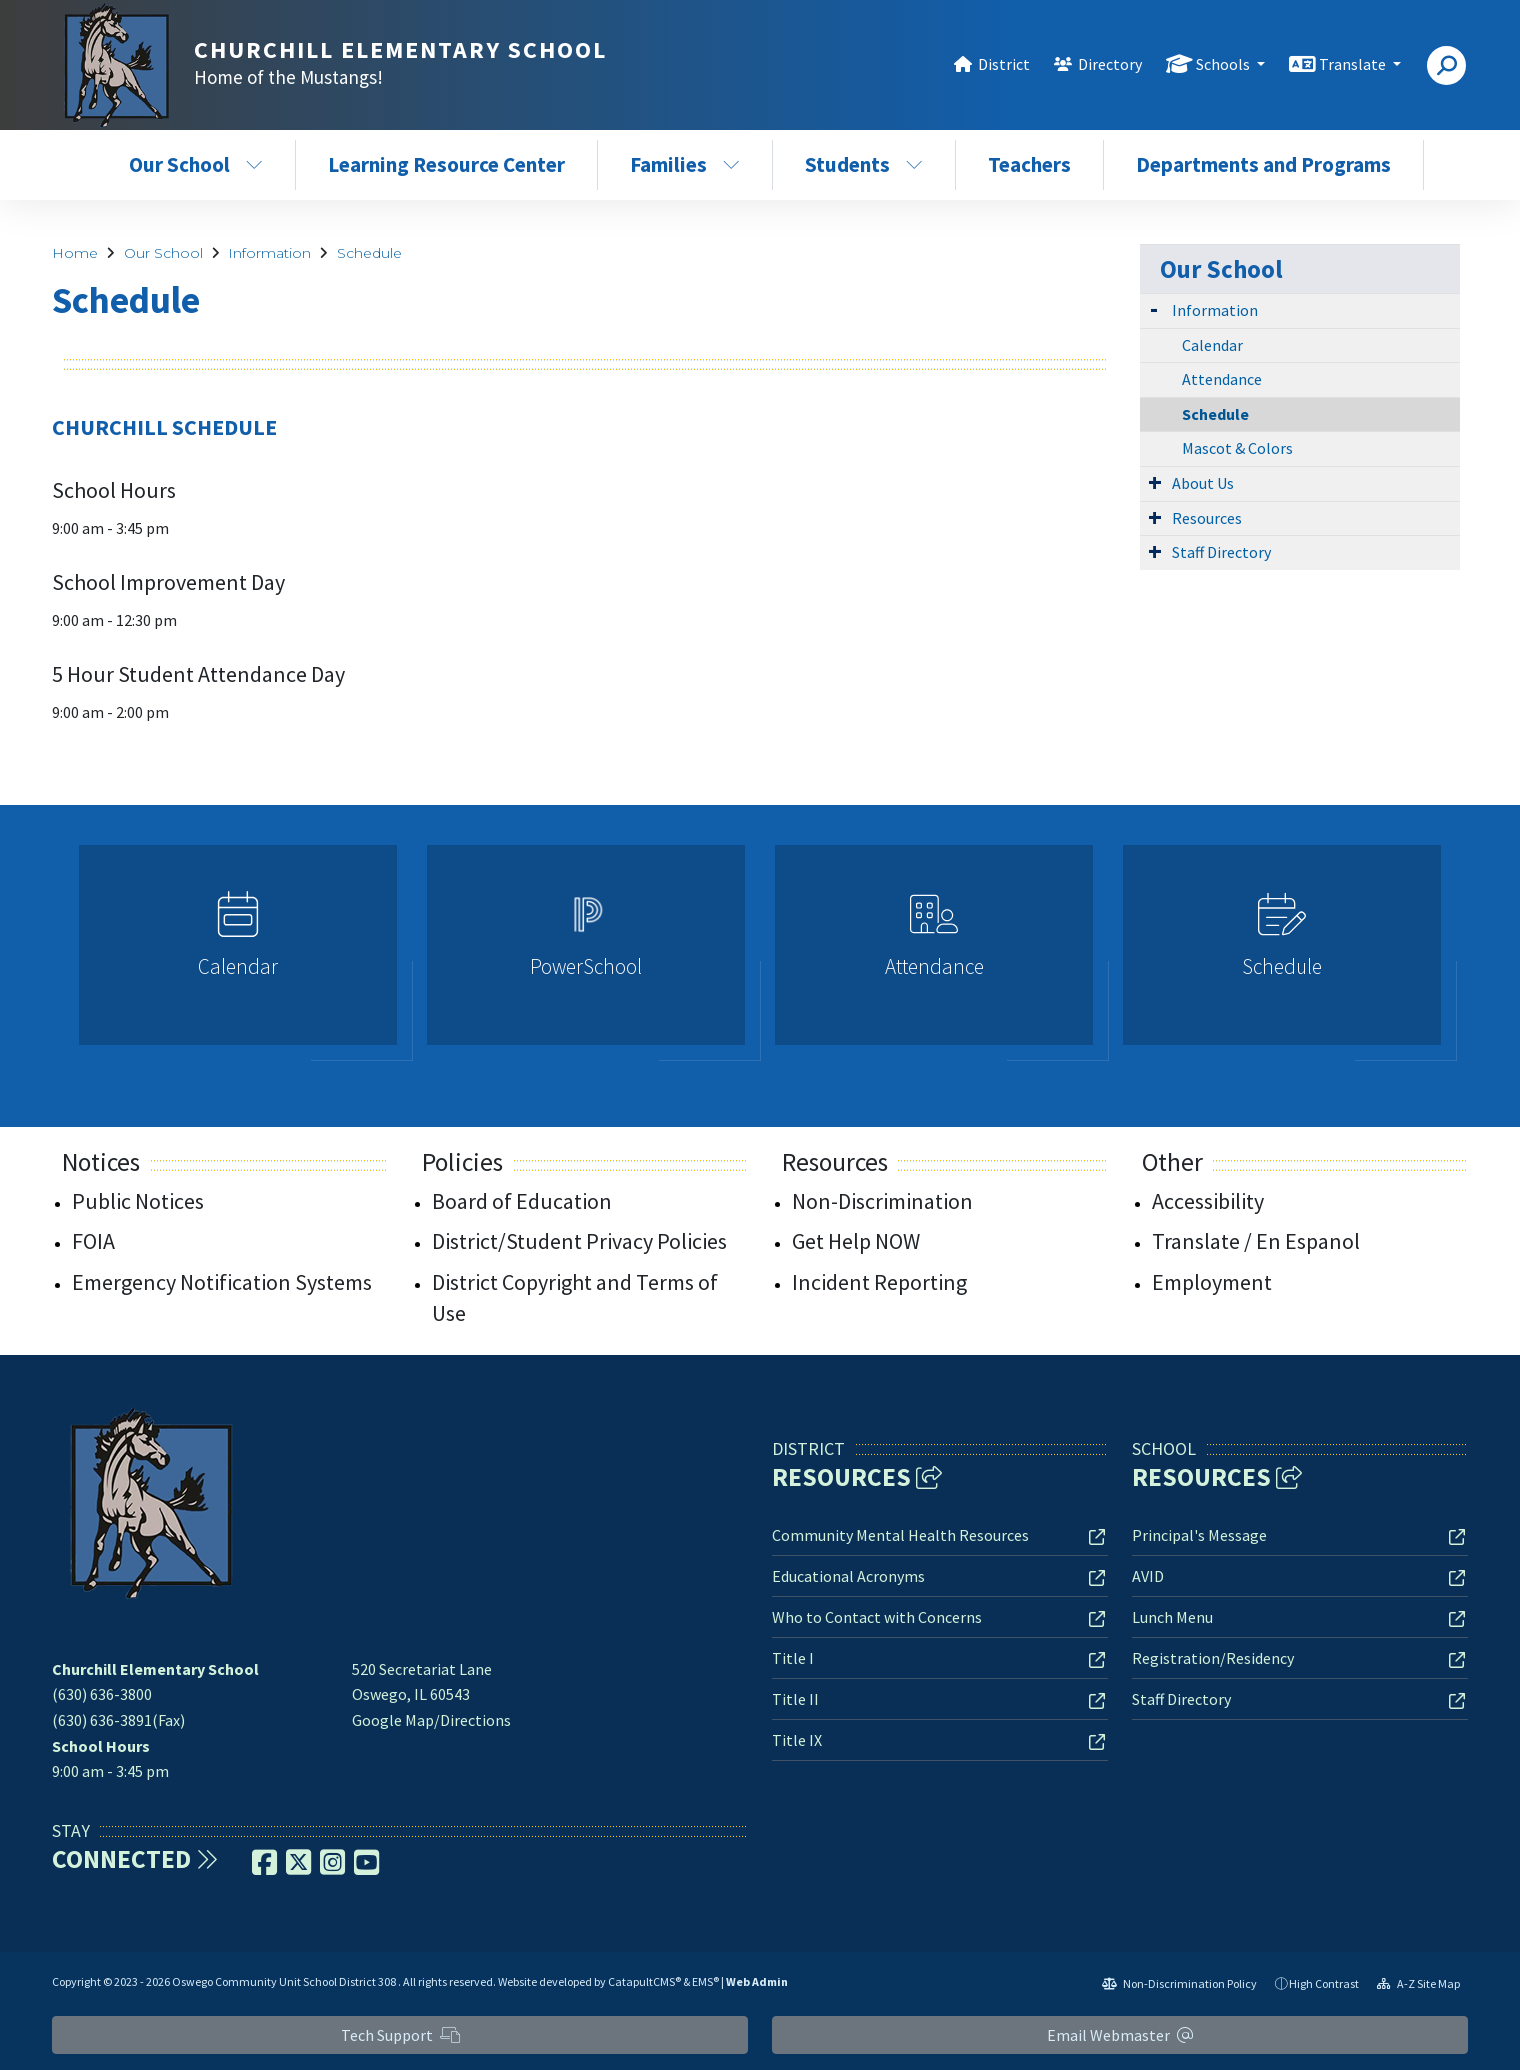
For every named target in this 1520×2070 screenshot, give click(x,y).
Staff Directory (1221, 552)
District (1004, 64)
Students (864, 164)
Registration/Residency (1213, 1658)
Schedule (369, 253)
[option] (238, 953)
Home (75, 253)
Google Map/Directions (431, 1720)
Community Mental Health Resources (900, 1535)
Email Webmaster (1120, 2035)
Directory (1110, 64)
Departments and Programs (1263, 164)
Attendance (1222, 379)
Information (269, 253)
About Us (1203, 483)
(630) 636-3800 (102, 1694)
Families (685, 164)
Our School (196, 164)
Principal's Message (1199, 1535)
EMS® (705, 1981)
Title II (795, 1699)
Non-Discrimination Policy (1179, 1983)
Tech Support (400, 2035)
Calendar (1212, 345)
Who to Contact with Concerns (877, 1617)
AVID (1148, 1576)
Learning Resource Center (446, 164)
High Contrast (1324, 1983)
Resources (1207, 518)
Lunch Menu (1172, 1617)
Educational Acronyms (848, 1576)
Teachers (1029, 164)
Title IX (797, 1740)
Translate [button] (1354, 64)
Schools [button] (1224, 64)
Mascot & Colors (1237, 448)
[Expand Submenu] (1154, 308)
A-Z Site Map (1418, 1983)
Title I (793, 1658)
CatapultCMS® (644, 1981)
